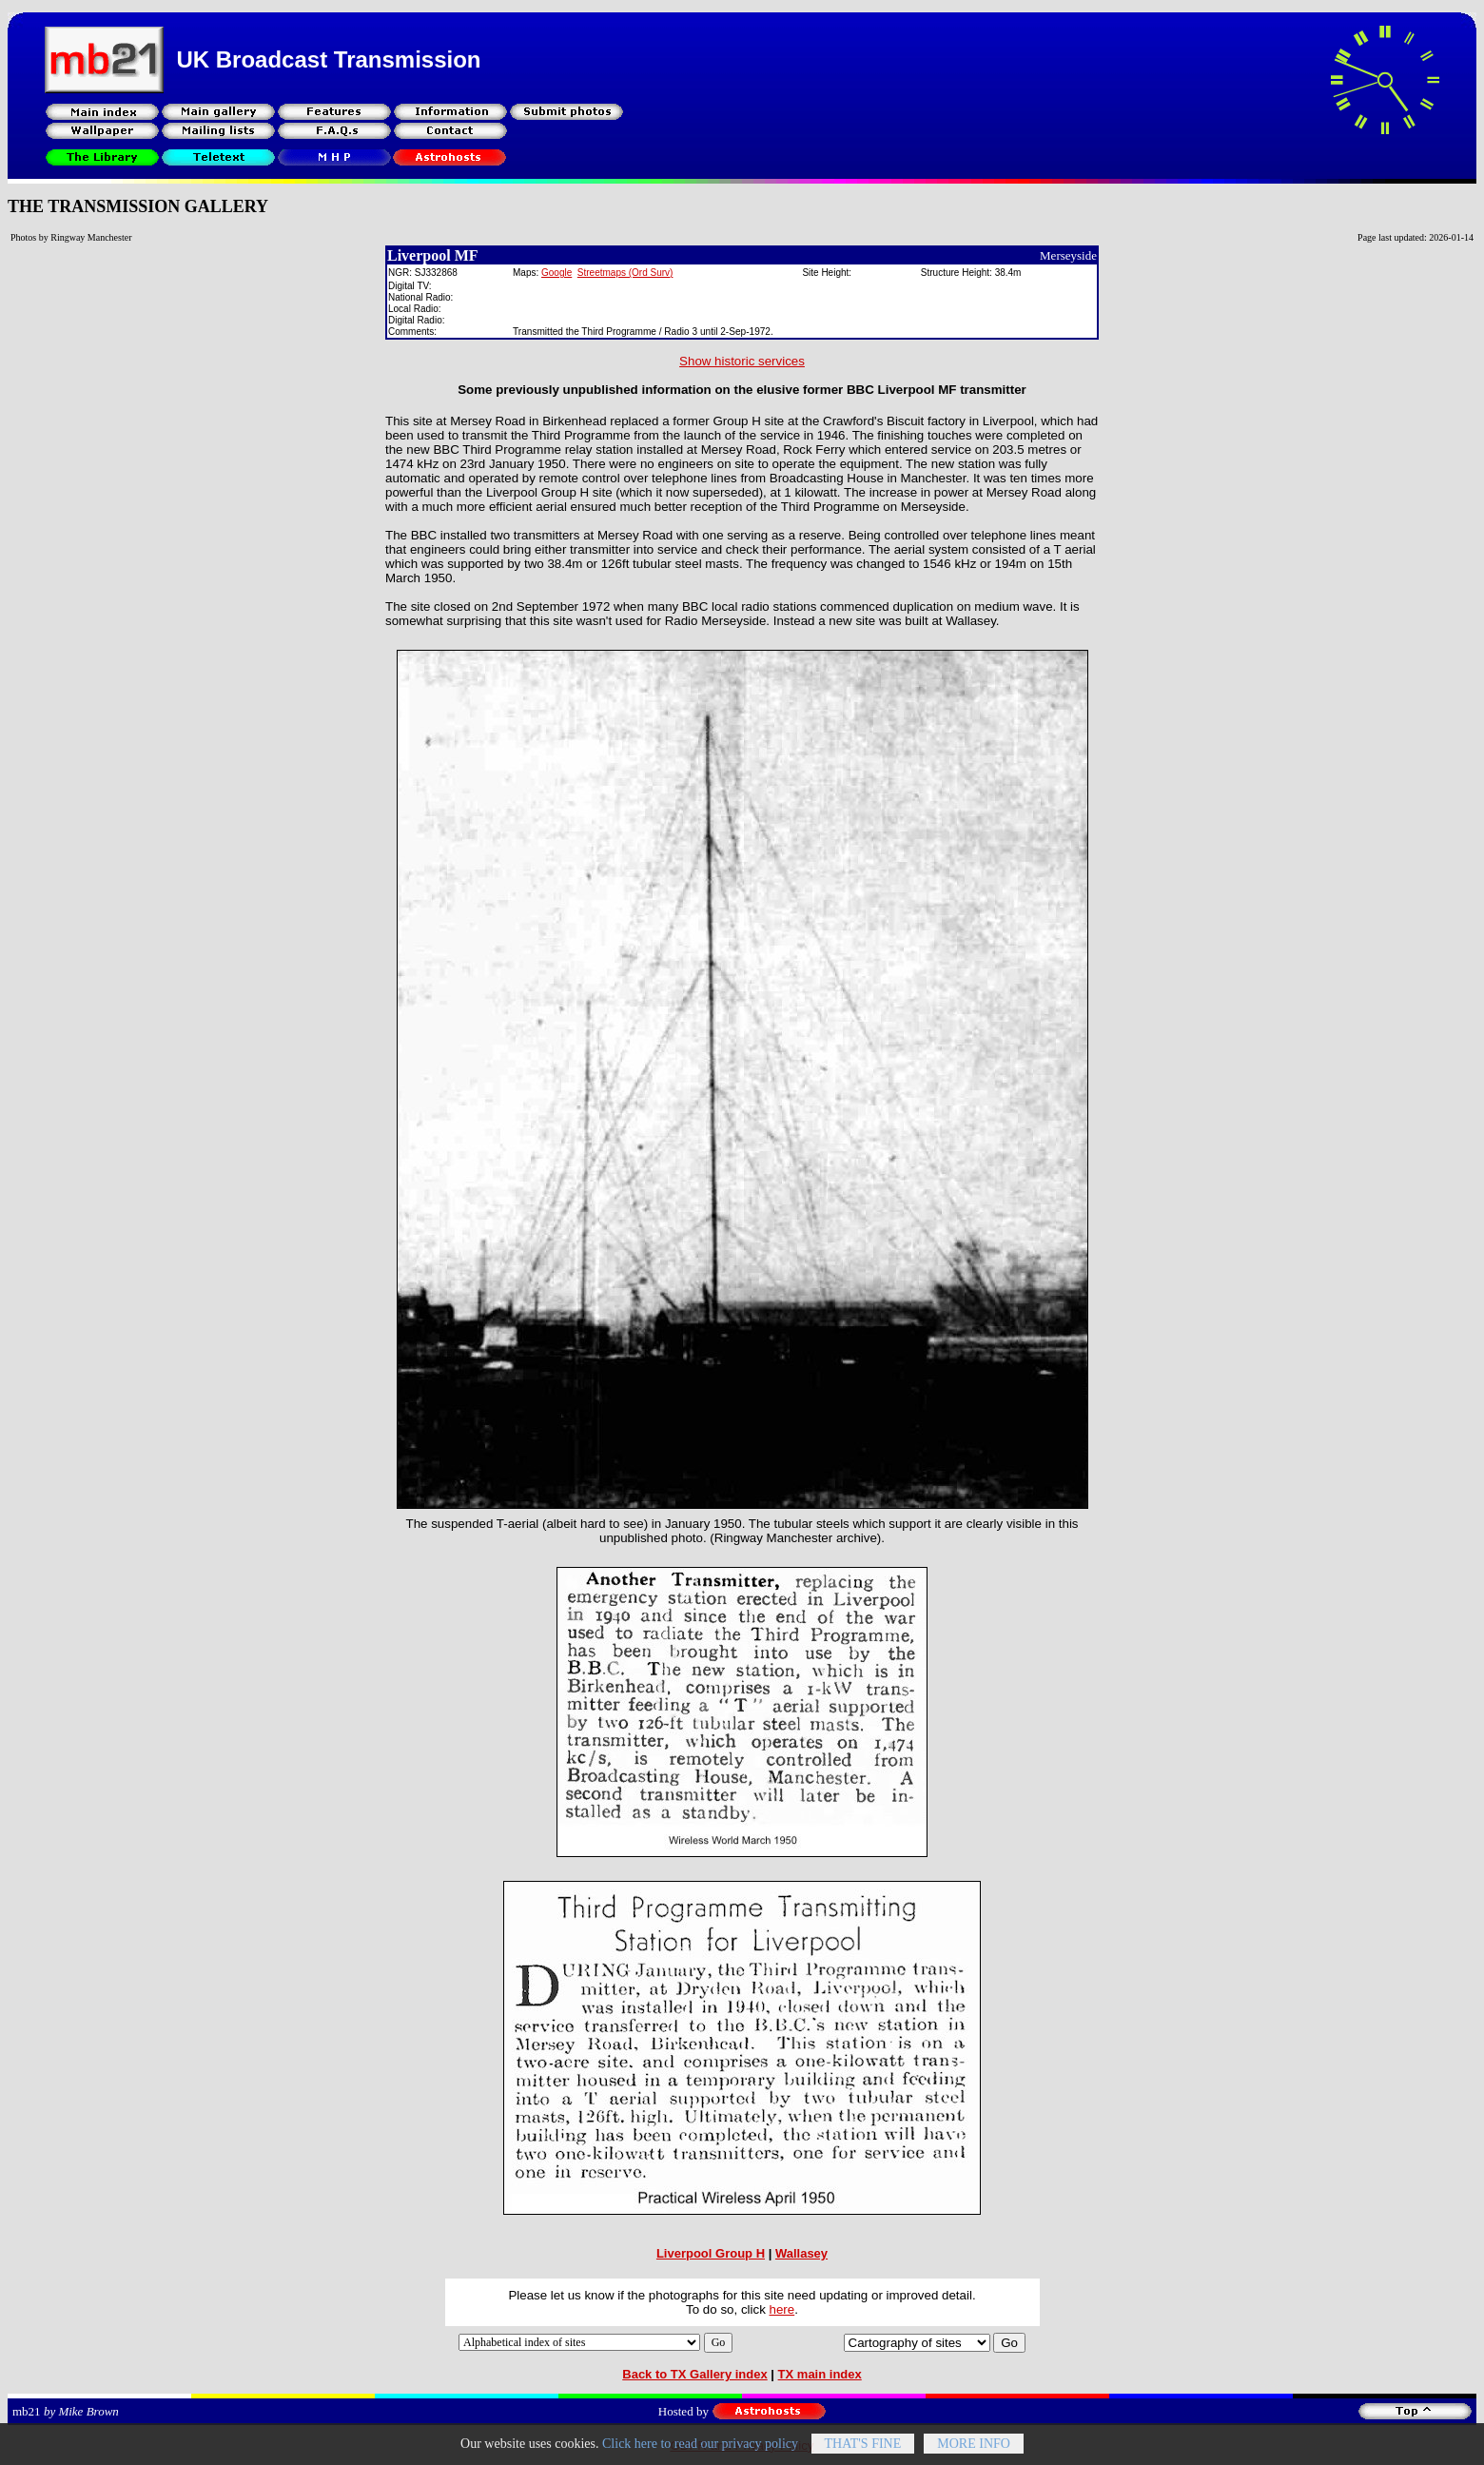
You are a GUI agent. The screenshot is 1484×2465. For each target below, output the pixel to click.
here (782, 2309)
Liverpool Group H (710, 2253)
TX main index (820, 2374)
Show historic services (742, 361)
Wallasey (801, 2253)
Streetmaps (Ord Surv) (625, 272)
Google (556, 272)
